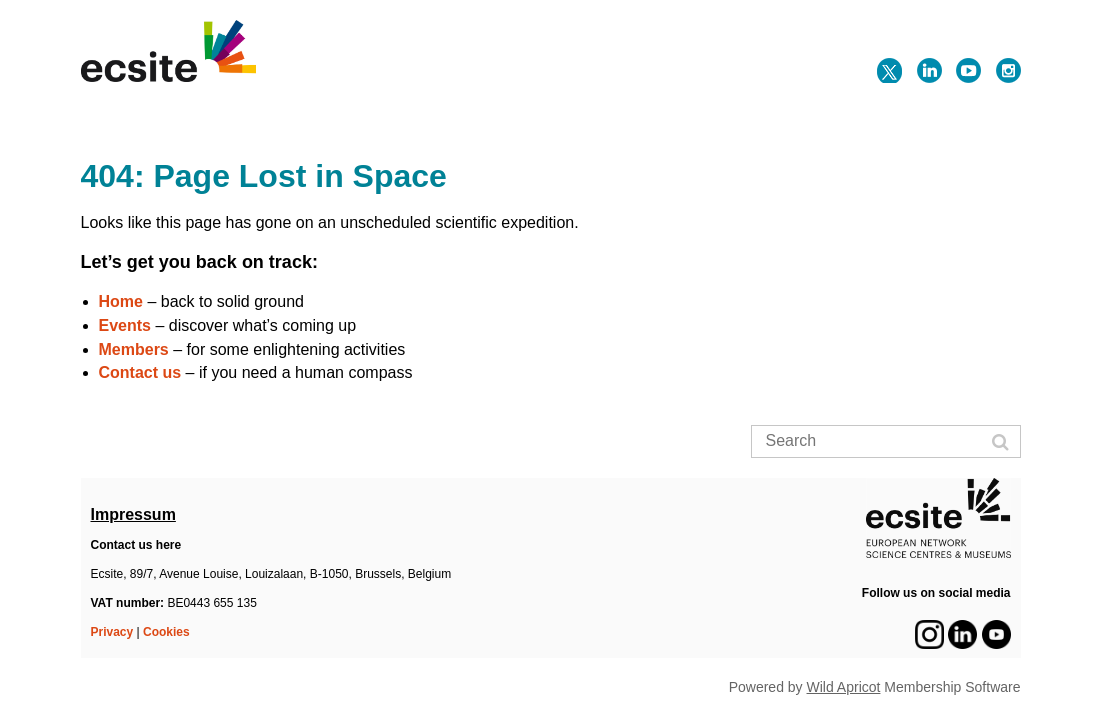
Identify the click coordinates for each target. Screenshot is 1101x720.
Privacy (112, 632)
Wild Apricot (844, 687)
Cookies (166, 632)
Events (125, 325)
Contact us (140, 372)
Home (121, 301)
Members (134, 349)
